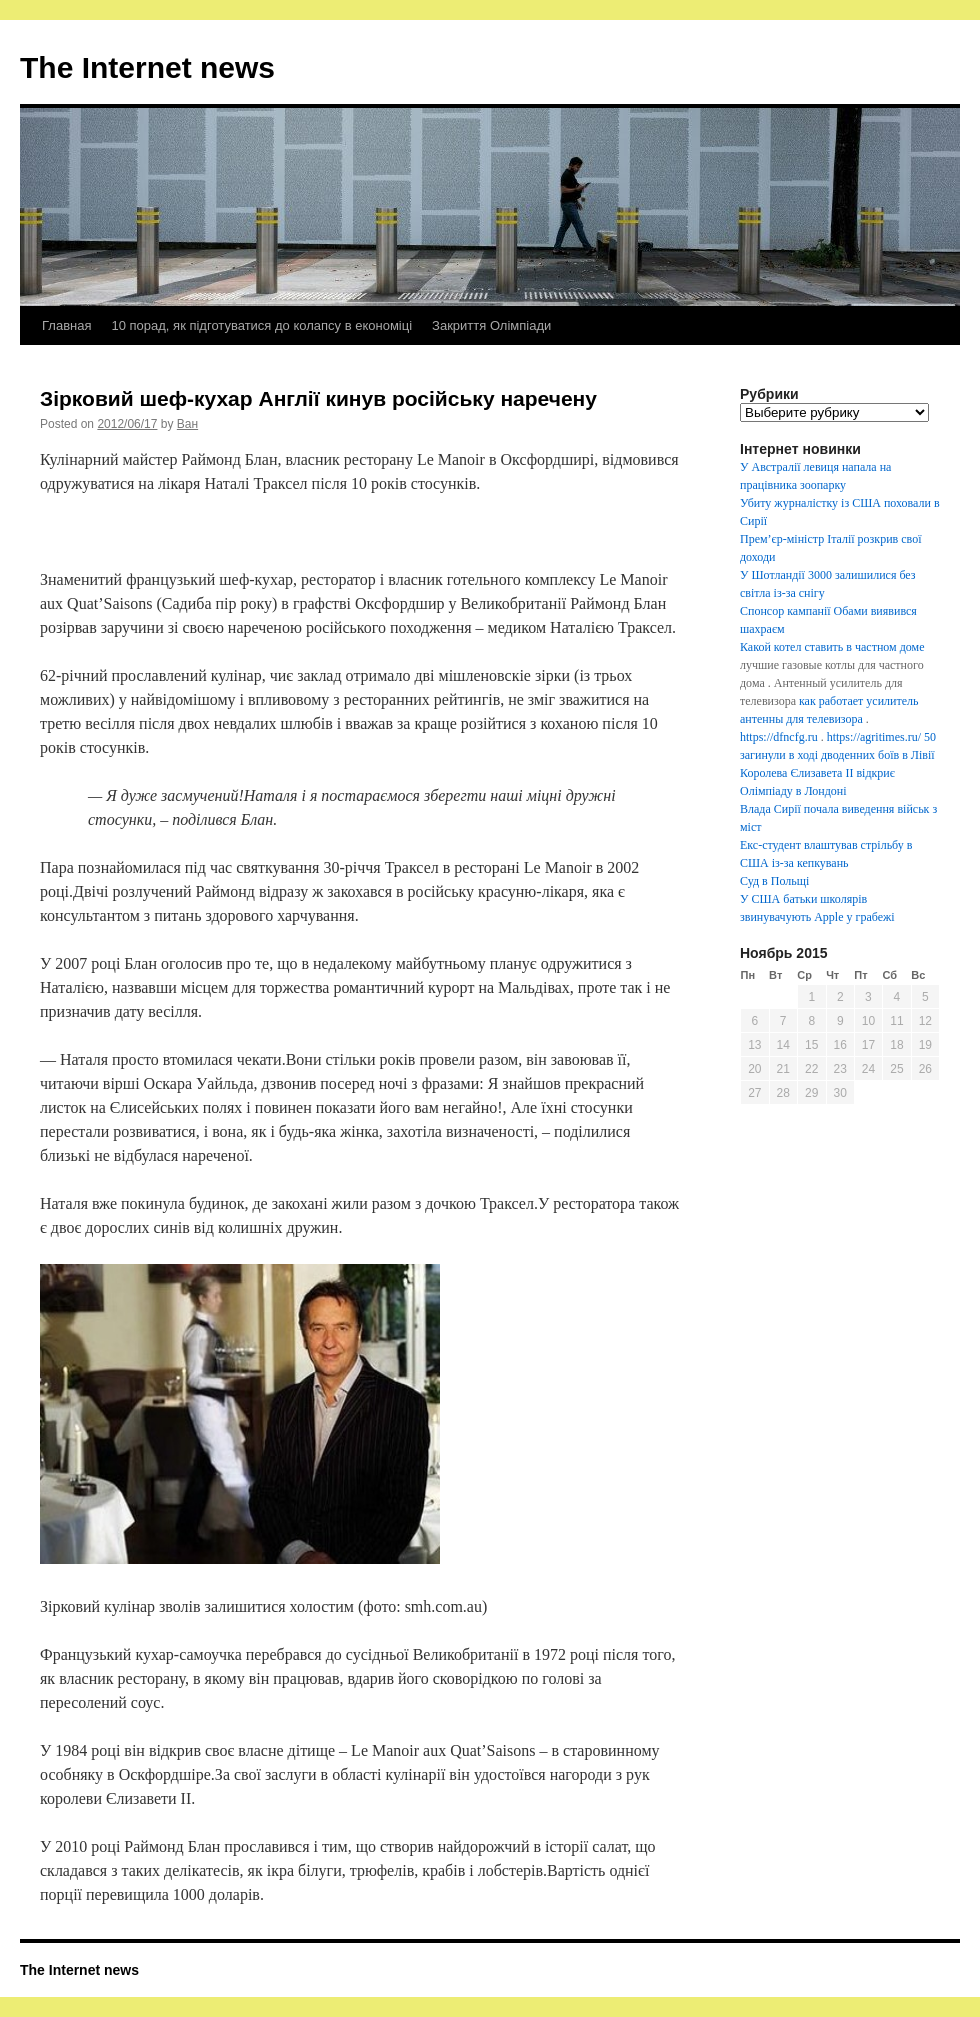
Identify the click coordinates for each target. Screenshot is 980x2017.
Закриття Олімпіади (491, 325)
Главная (66, 325)
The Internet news (147, 67)
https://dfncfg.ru (779, 737)
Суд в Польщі (774, 881)
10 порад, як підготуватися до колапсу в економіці (261, 325)
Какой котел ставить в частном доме (832, 647)
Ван (187, 424)
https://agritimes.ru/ (874, 737)
